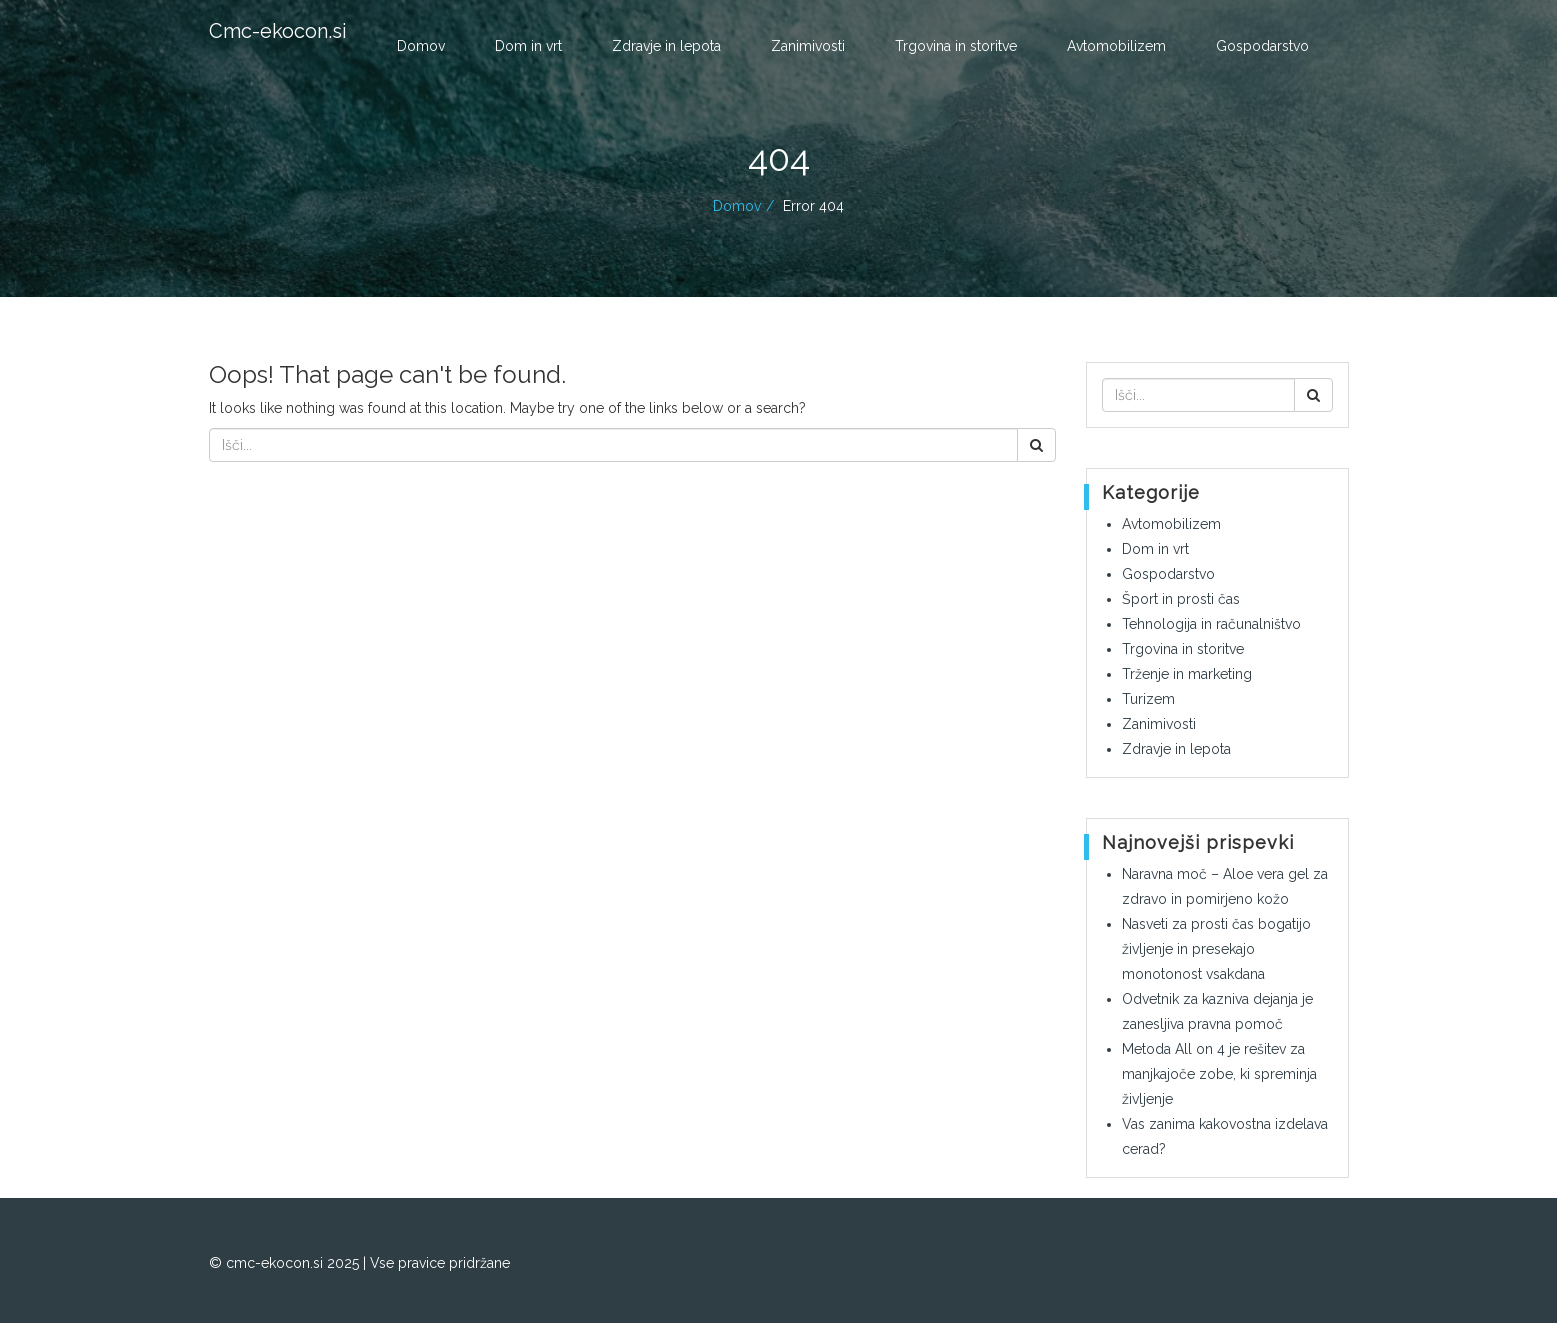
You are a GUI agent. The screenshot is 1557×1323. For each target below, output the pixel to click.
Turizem (1148, 699)
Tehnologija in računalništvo (1211, 624)
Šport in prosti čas (1181, 599)
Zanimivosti (808, 46)
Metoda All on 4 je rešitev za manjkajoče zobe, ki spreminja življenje (1219, 1074)
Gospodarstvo (1262, 46)
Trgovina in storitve (956, 46)
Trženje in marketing (1187, 674)
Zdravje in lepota (666, 46)
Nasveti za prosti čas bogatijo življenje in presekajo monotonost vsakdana (1216, 949)
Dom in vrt (528, 46)
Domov (421, 46)
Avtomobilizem (1116, 46)
